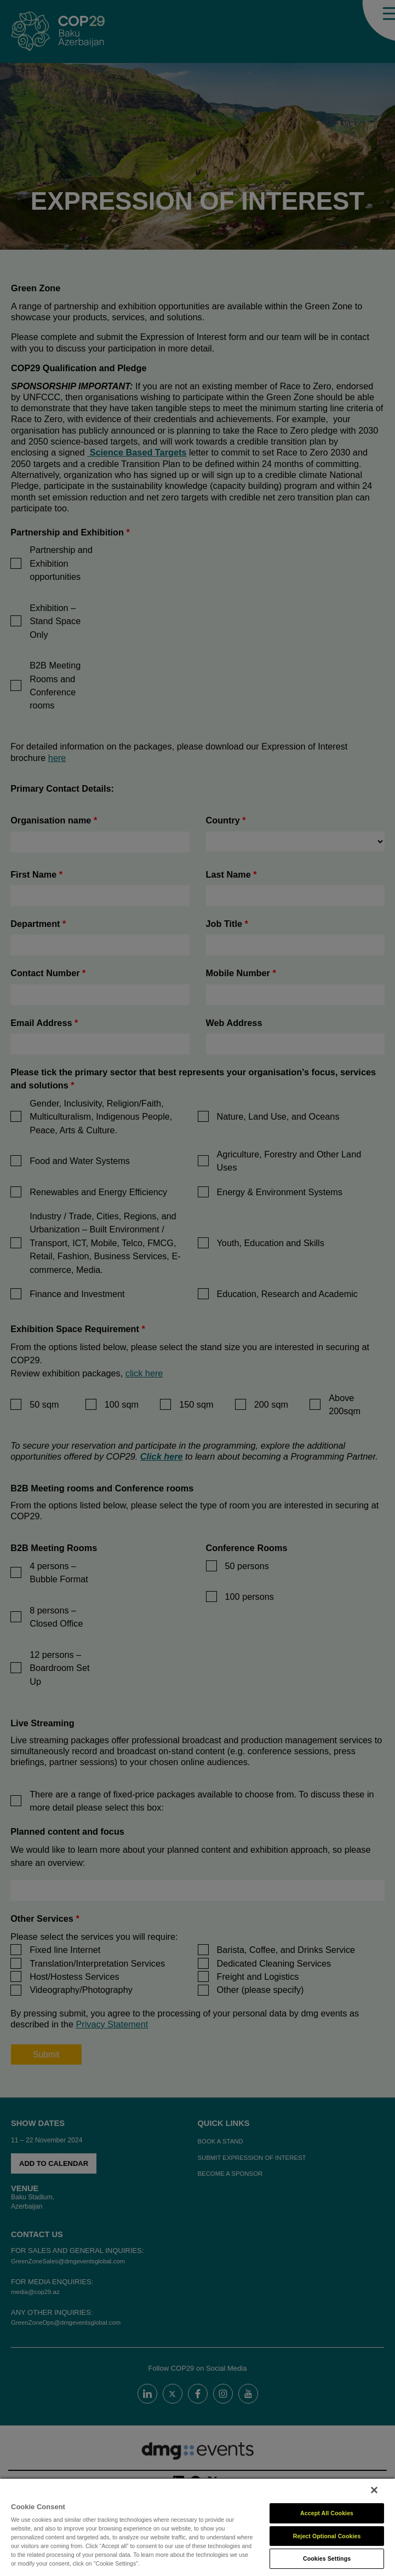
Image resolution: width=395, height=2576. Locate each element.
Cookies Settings (327, 2558)
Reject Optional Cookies (327, 2536)
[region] (197, 2526)
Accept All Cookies (326, 2513)
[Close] (374, 2490)
